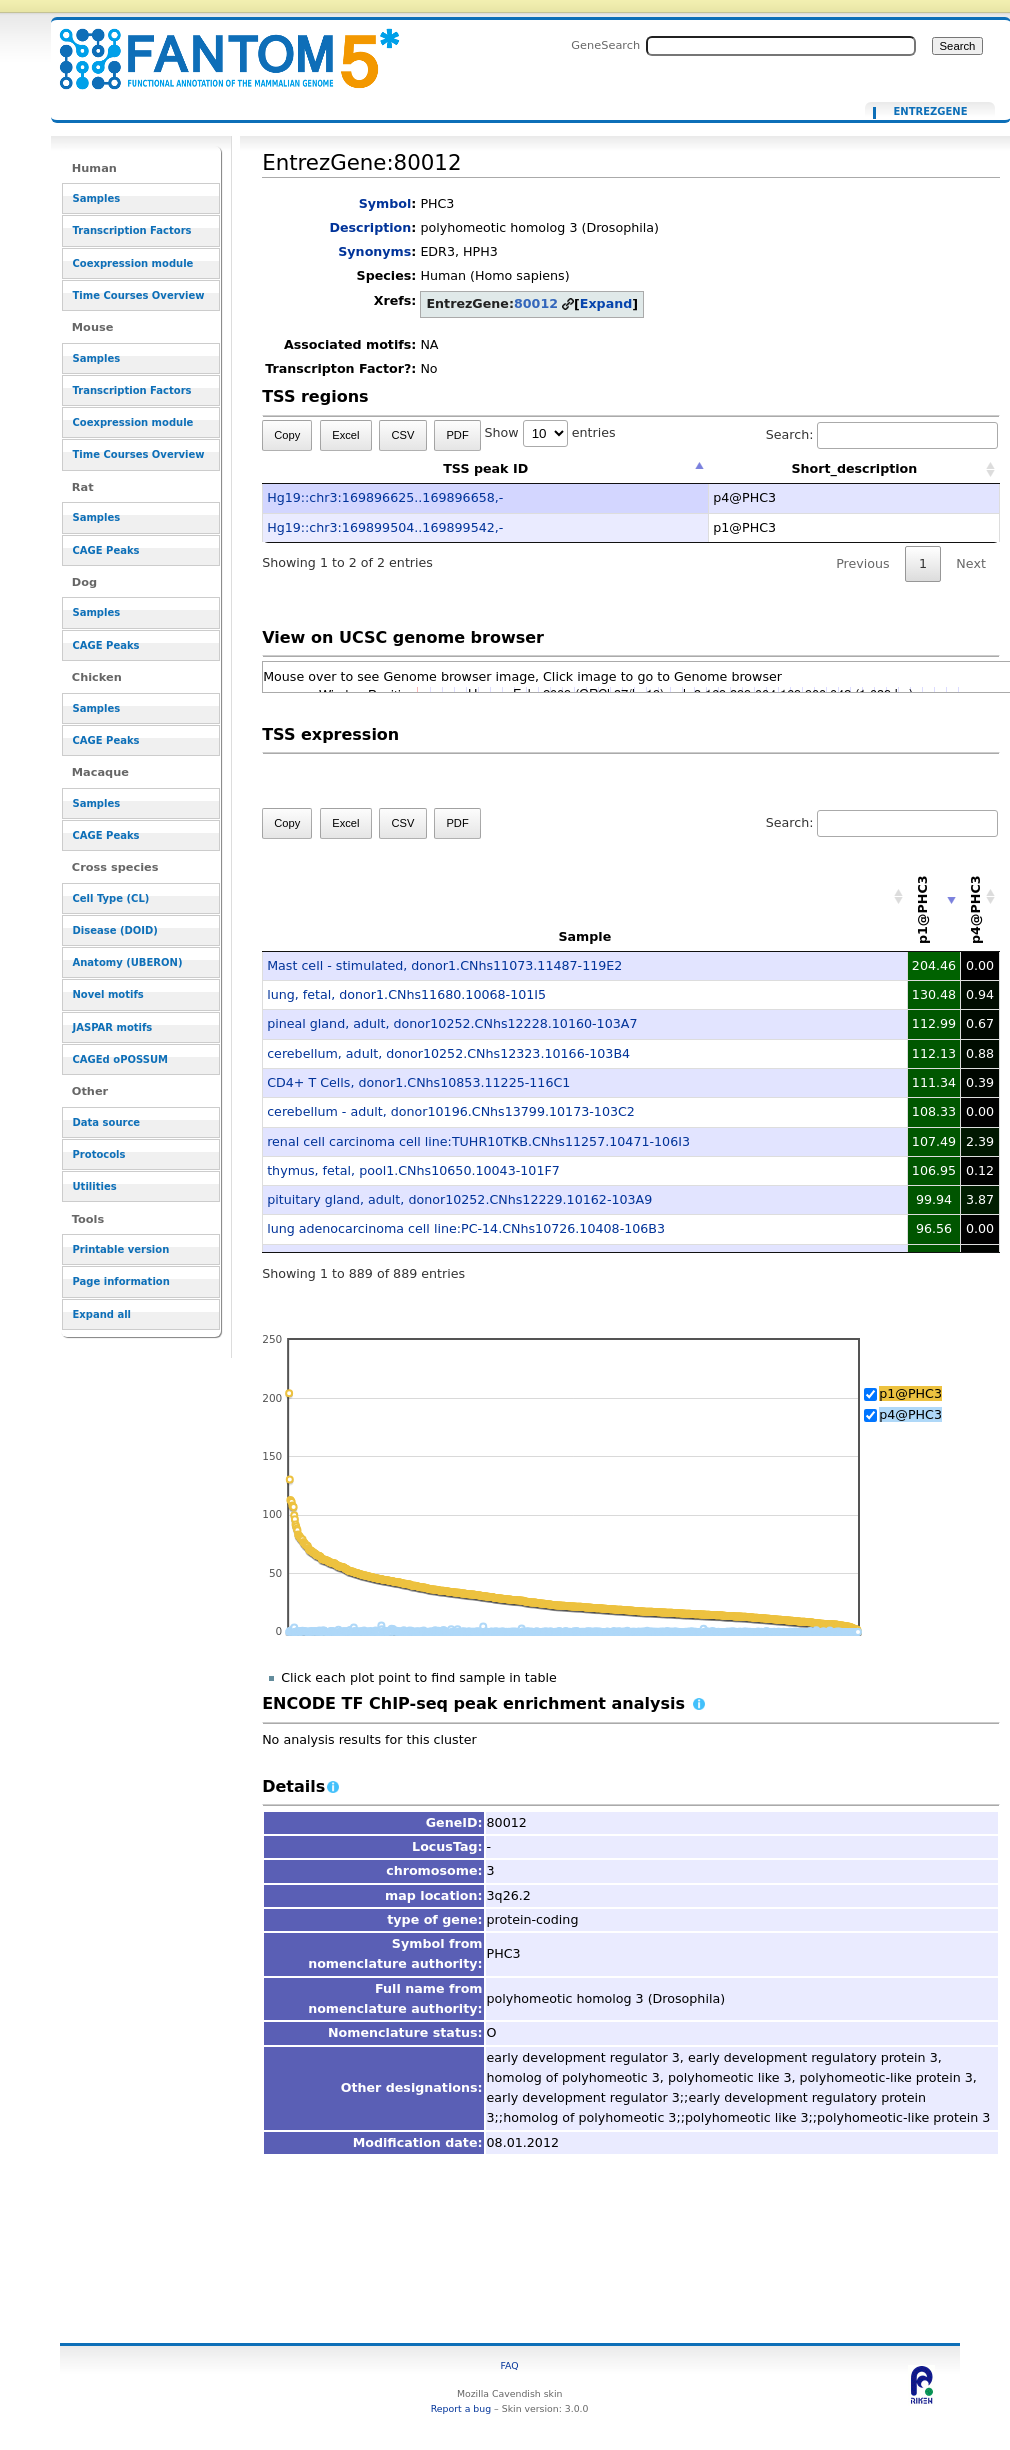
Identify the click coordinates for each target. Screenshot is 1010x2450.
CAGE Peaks (106, 550)
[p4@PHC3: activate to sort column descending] (980, 897)
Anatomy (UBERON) (128, 962)
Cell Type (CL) (111, 898)
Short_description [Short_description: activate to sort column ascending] (854, 468)
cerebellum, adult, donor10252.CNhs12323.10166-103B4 (448, 1053)
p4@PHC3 (910, 1414)
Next (970, 563)
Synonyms (374, 251)
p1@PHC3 (910, 1393)
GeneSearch (605, 45)
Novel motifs (108, 994)
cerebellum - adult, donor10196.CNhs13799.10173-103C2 (451, 1111)
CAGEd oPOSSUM (120, 1059)
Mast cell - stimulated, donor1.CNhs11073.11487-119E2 (444, 965)
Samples (97, 198)
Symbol (385, 203)
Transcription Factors (132, 230)
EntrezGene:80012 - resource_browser (217, 47)
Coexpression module (133, 263)
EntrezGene (930, 112)
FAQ (510, 2365)
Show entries (550, 432)
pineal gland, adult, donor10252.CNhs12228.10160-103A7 (452, 1023)
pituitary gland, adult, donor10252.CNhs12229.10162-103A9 (459, 1199)
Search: (882, 434)
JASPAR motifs (113, 1027)
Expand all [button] (102, 1314)
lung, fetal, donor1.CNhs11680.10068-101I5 (406, 994)
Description (370, 227)
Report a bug (461, 2408)
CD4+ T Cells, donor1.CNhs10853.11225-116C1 (418, 1082)
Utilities (95, 1186)
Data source (107, 1122)
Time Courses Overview (139, 295)
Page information (121, 1281)
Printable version (121, 1249)
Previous (863, 563)
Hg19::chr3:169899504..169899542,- (385, 527)
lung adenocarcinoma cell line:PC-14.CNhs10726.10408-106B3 (466, 1228)
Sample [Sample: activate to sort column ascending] (584, 936)
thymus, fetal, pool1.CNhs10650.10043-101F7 (413, 1170)
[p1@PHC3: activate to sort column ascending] (935, 897)
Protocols (99, 1154)
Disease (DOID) (115, 930)
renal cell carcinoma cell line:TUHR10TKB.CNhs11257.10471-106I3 (478, 1141)
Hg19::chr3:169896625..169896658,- (385, 497)
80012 (536, 303)
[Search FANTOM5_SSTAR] (781, 46)
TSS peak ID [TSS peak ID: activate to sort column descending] (485, 468)
